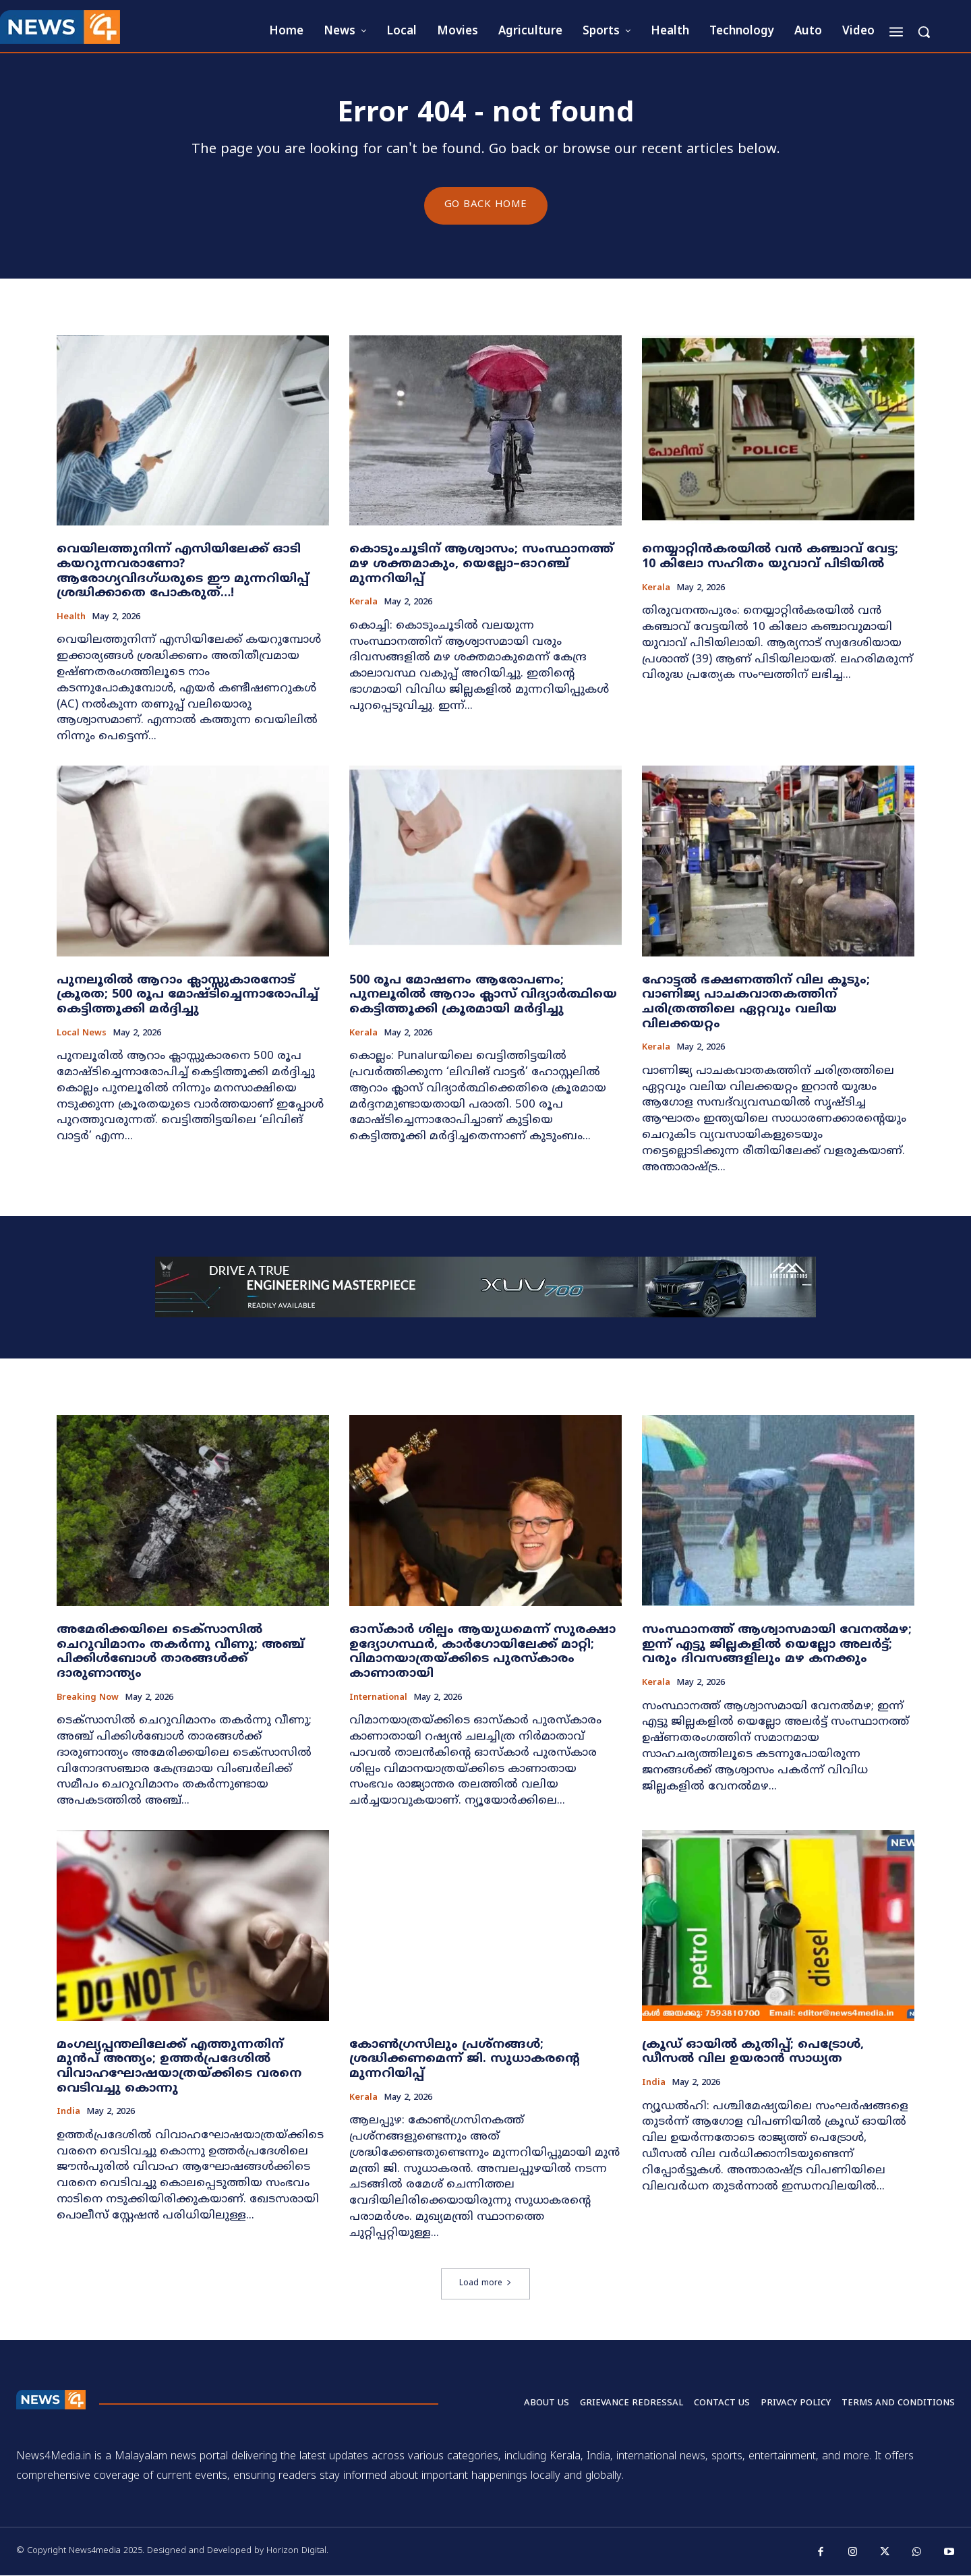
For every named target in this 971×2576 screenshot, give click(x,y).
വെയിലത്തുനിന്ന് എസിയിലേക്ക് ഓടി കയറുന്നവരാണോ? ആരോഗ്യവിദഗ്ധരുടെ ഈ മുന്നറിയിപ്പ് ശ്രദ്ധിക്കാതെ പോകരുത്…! (183, 572)
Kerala (363, 603)
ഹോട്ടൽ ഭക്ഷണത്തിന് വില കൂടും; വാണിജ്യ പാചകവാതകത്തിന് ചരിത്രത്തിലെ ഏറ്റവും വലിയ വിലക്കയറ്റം (756, 1002)
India (68, 2113)
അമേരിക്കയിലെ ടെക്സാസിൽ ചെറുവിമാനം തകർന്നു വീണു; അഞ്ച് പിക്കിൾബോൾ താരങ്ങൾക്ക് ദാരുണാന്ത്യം (180, 1652)
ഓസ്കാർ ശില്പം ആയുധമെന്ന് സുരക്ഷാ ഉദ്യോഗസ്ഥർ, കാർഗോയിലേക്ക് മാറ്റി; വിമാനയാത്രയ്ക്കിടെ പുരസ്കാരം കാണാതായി (482, 1652)
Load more (485, 2284)
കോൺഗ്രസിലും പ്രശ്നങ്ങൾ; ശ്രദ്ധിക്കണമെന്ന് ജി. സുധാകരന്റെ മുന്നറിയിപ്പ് (464, 2059)
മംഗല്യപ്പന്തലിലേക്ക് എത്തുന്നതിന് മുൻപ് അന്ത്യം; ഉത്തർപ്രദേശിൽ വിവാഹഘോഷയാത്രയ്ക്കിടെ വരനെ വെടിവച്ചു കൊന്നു (179, 2066)
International (378, 1698)
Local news (82, 1034)
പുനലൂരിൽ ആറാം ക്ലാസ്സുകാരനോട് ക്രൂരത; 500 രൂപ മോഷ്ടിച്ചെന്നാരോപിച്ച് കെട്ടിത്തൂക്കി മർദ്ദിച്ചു (187, 995)
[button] (924, 32)
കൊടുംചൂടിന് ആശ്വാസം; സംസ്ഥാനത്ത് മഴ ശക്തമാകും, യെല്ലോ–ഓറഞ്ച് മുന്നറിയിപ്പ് (481, 564)
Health (71, 617)
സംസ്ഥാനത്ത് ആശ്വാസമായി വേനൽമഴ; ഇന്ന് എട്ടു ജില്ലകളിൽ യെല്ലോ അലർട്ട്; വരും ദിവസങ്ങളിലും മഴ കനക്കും (777, 1645)
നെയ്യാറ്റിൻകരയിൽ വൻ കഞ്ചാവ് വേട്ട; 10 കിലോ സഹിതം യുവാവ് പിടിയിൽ (770, 557)
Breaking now (88, 1698)
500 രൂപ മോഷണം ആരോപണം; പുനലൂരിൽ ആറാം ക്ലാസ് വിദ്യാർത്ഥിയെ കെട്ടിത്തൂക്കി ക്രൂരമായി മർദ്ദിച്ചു (483, 995)
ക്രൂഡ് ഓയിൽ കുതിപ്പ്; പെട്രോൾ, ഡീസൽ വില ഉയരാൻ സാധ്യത (753, 2052)
